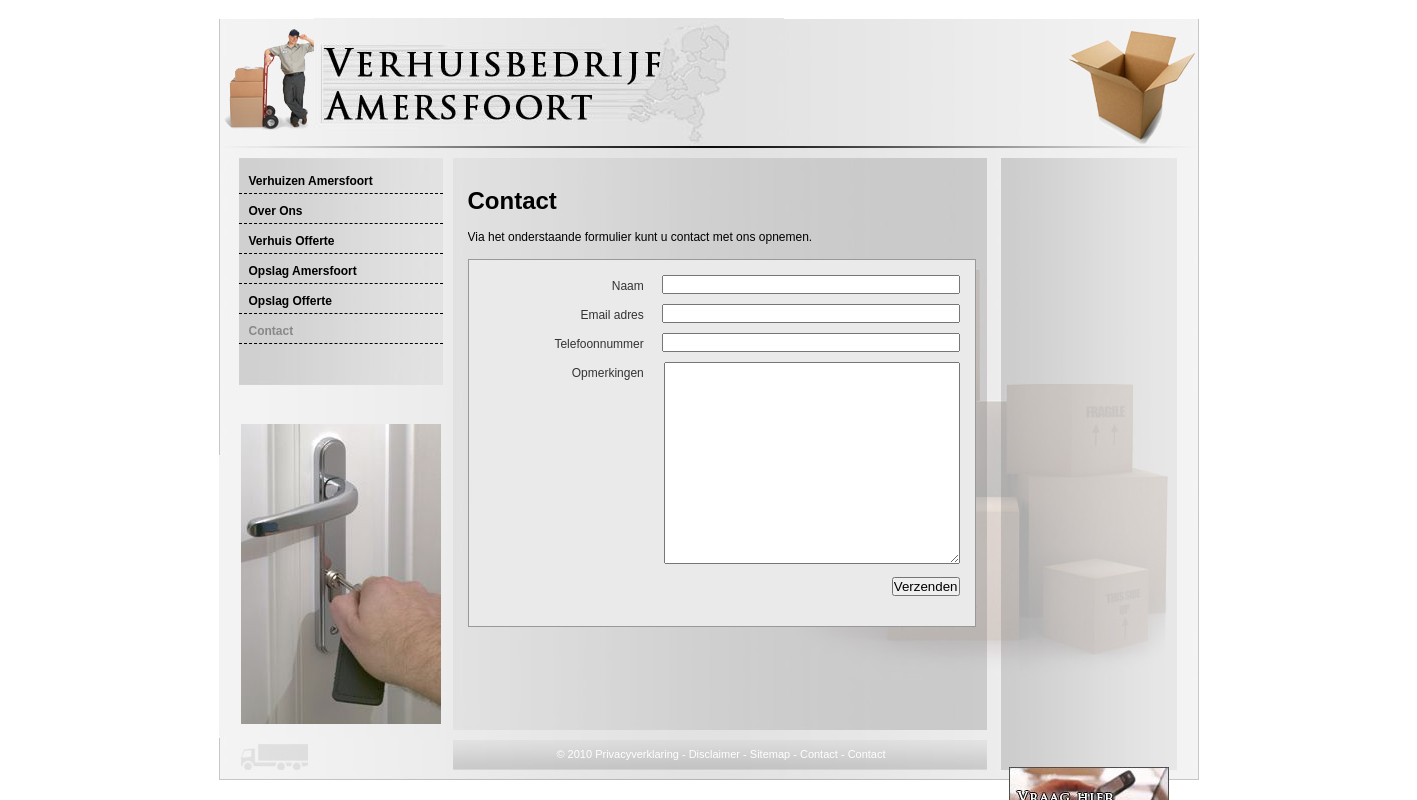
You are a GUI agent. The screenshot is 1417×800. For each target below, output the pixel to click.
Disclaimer (714, 754)
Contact (819, 754)
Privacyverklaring (637, 754)
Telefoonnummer (598, 344)
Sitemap (770, 754)
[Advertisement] (702, 176)
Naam (628, 286)
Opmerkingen (608, 373)
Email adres (611, 315)
